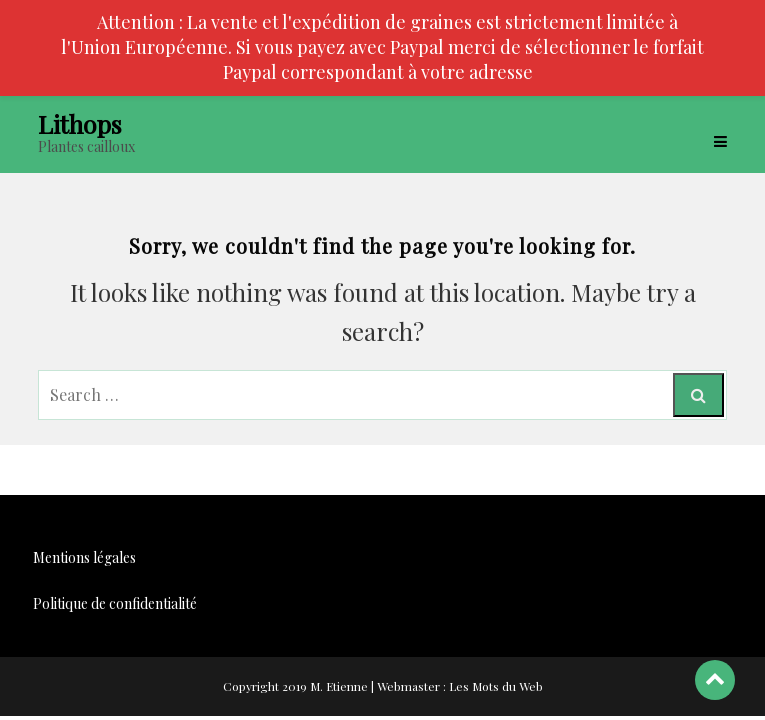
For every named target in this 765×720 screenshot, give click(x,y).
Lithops (80, 123)
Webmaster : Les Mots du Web (460, 686)
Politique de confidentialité (115, 603)
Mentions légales (84, 557)
